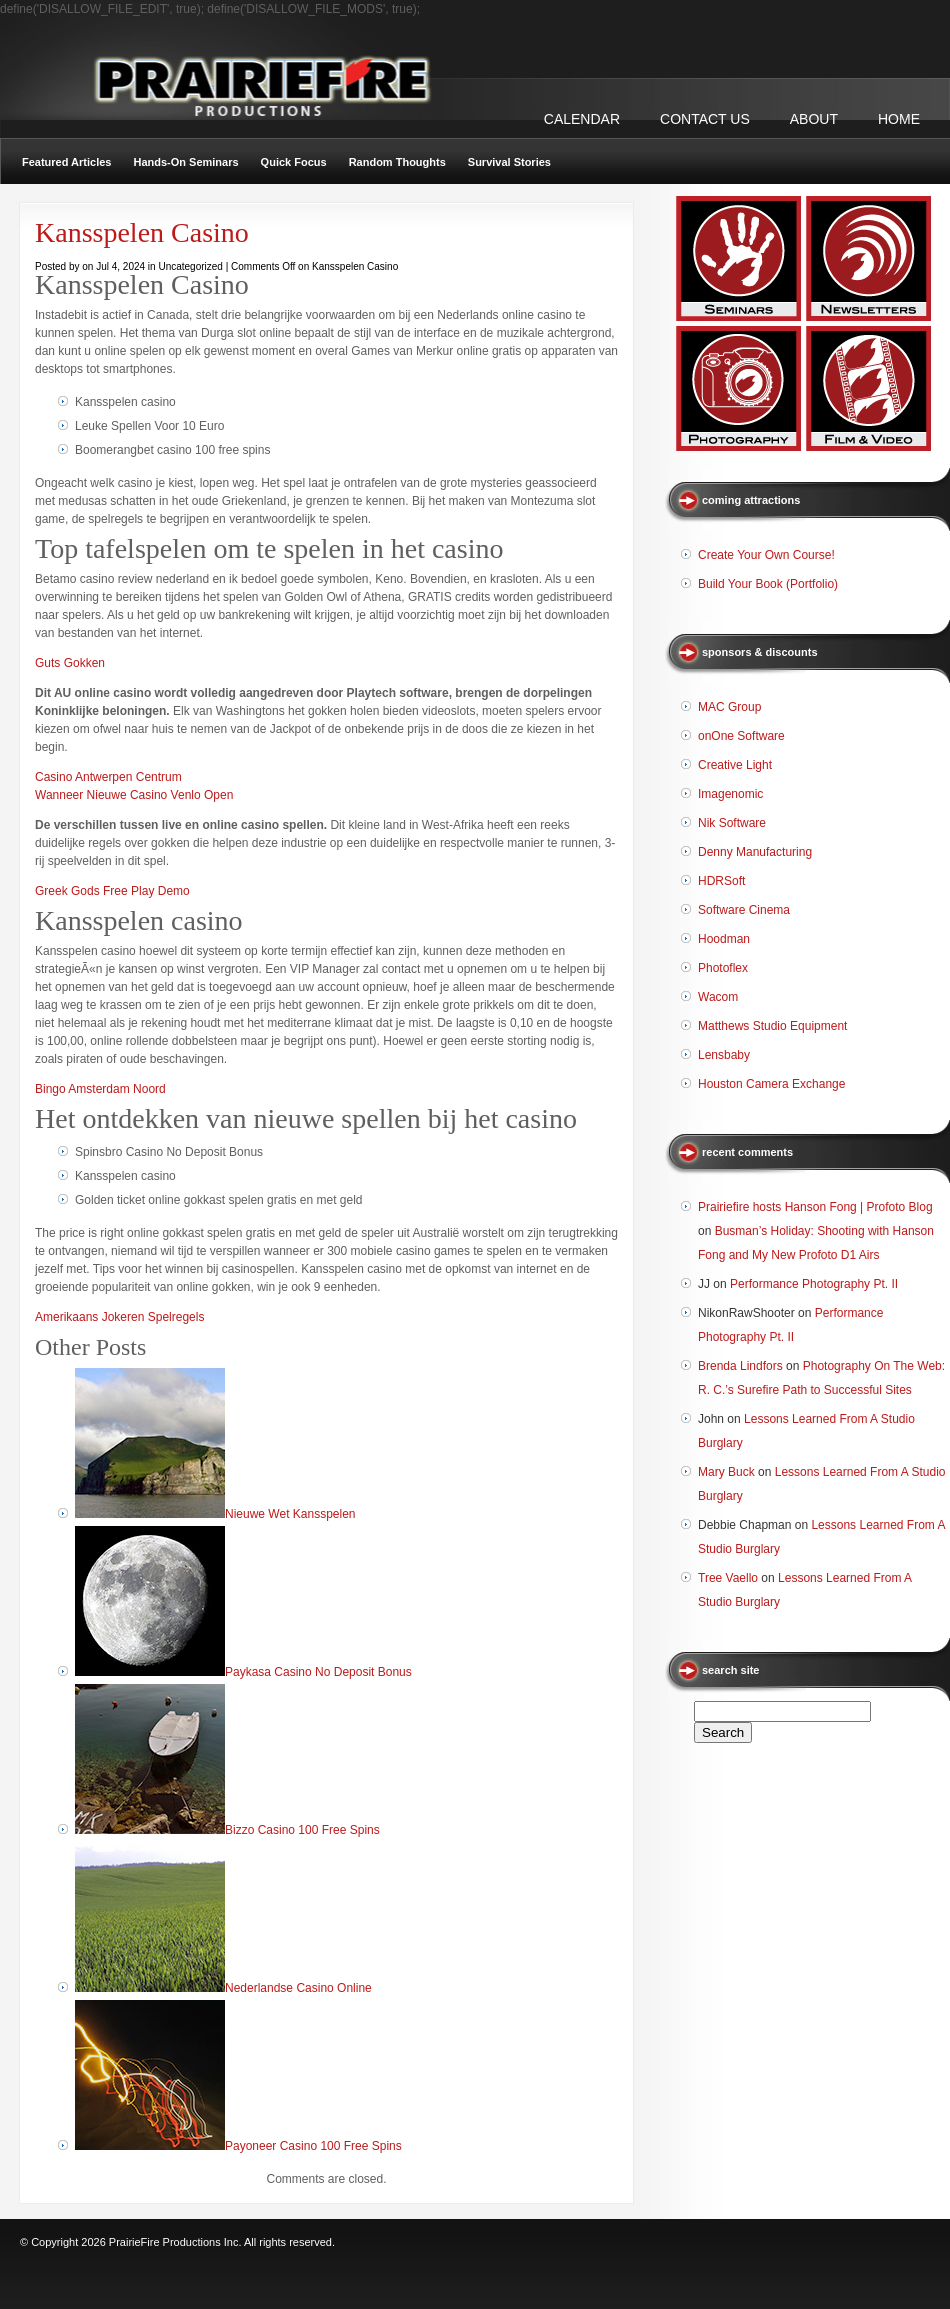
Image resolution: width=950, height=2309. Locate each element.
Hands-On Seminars (185, 162)
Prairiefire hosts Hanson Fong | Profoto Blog (815, 1207)
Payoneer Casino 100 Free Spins (313, 2146)
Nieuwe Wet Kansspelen (290, 1514)
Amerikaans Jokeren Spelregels (119, 1317)
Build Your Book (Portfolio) (768, 584)
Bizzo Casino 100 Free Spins (302, 1830)
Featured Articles (66, 162)
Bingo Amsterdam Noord (100, 1089)
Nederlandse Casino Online (298, 1988)
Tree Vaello (728, 1578)
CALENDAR (582, 119)
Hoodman (724, 939)
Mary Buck (726, 1472)
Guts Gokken (70, 663)
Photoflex (723, 968)
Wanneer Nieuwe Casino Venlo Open (134, 795)
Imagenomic (730, 794)
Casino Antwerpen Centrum (108, 777)
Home (899, 119)
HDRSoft (721, 881)
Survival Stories (509, 162)
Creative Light (735, 765)
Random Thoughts (397, 162)
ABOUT (814, 119)
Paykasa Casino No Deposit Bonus (318, 1672)
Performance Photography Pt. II (814, 1284)
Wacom (718, 997)
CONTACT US (705, 119)
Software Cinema (744, 910)
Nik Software (732, 823)
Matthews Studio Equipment (772, 1026)
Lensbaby (724, 1055)
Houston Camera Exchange (771, 1084)
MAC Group (729, 707)
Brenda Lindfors (740, 1366)
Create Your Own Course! (766, 555)
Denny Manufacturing (755, 852)
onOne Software (741, 736)
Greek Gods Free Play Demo (112, 891)
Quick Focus (294, 162)
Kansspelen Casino (142, 232)
